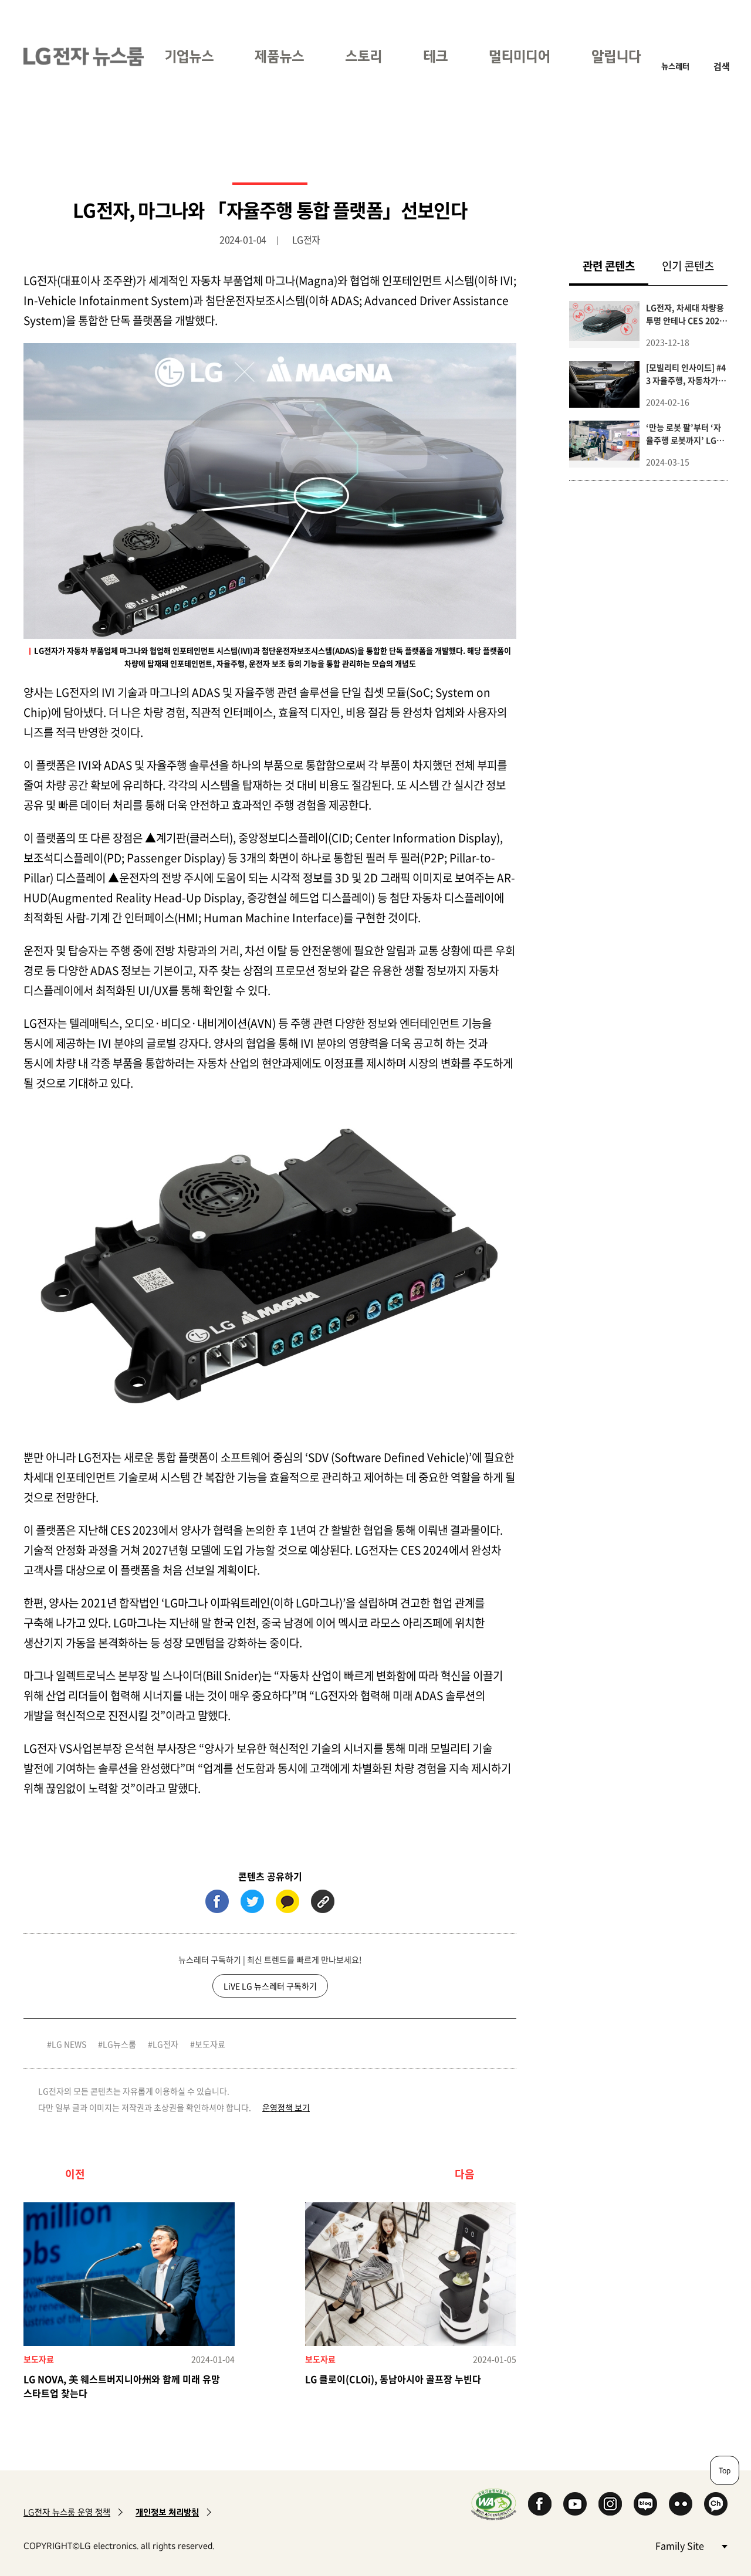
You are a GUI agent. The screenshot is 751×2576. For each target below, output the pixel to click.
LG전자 (165, 2044)
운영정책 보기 (286, 2107)
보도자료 (210, 2044)
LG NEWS (69, 2044)
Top (724, 2470)
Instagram (610, 2504)
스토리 (363, 56)
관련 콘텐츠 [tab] (615, 265)
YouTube (575, 2504)
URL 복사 (322, 1901)
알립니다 (616, 56)
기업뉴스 (189, 56)
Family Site (691, 2545)
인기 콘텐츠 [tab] (688, 266)
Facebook (540, 2504)
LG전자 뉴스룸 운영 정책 (66, 2512)
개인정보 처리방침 (167, 2512)
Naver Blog (645, 2504)
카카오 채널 (716, 2504)
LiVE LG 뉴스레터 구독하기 (270, 1986)
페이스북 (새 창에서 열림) (217, 1901)
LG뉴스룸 (119, 2044)
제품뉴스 (279, 56)
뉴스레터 (675, 66)
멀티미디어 (519, 56)
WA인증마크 (493, 2504)
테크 (435, 56)
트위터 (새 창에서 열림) (252, 1901)
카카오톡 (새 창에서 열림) (287, 1901)
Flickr (680, 2504)
